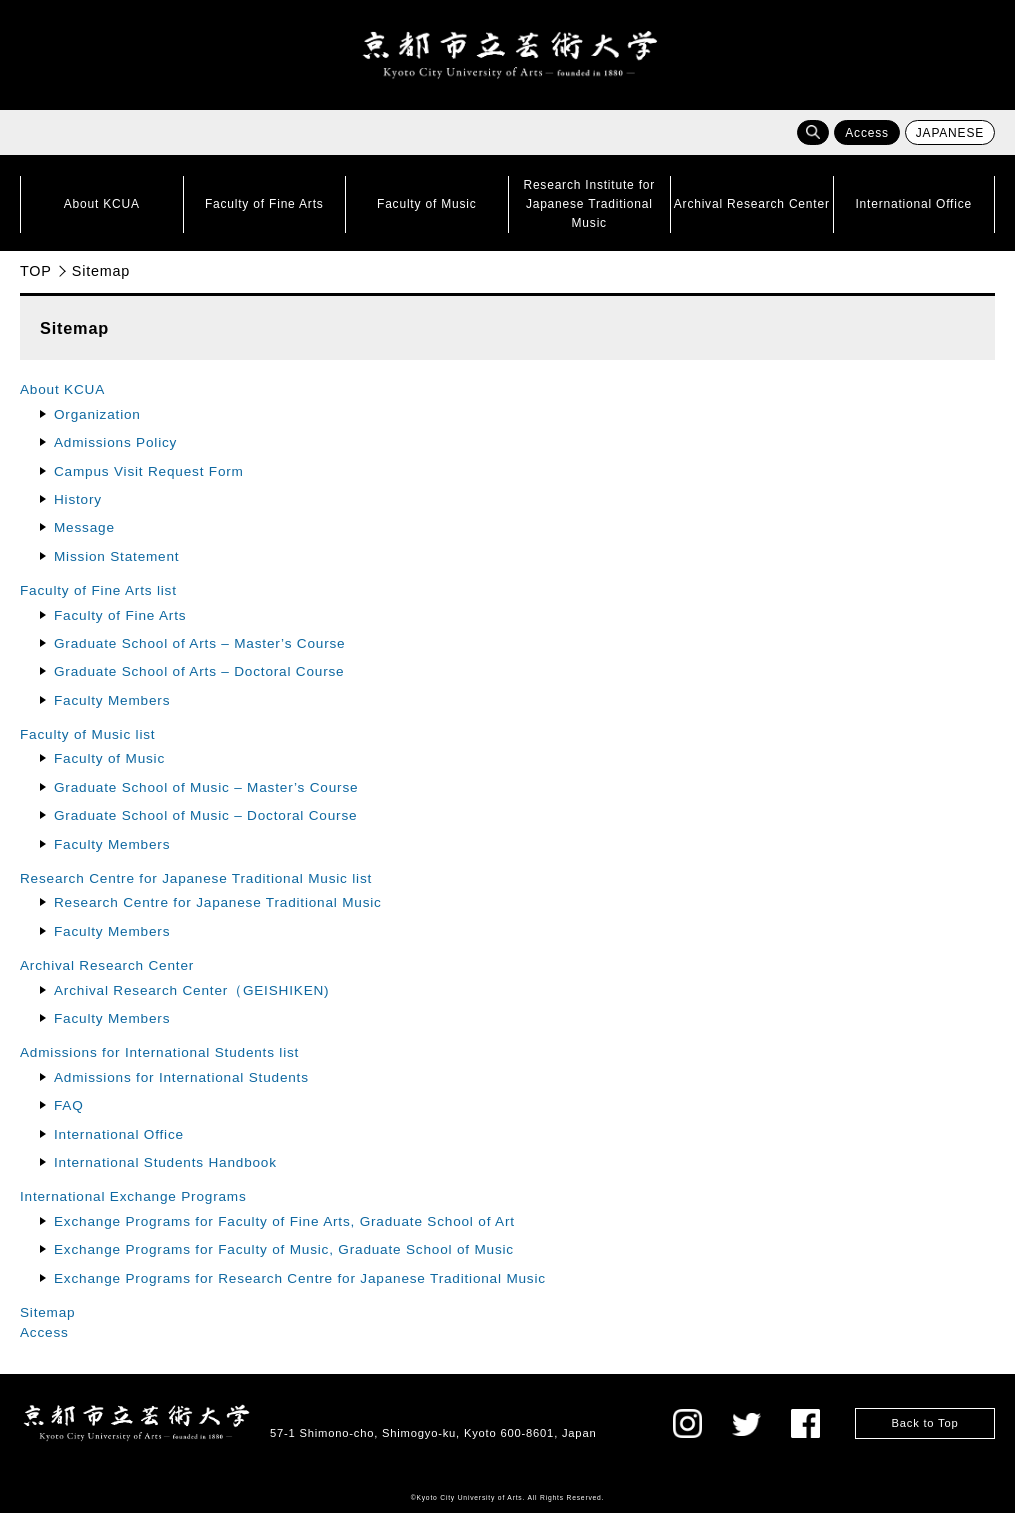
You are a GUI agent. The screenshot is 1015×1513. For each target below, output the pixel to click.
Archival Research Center (107, 965)
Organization (97, 414)
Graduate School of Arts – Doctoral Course (199, 671)
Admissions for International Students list (159, 1052)
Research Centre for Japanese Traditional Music (218, 902)
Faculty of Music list (87, 734)
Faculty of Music (109, 758)
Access (866, 133)
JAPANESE (950, 133)
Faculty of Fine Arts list (98, 590)
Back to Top (924, 1423)
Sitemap (47, 1312)
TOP (36, 271)
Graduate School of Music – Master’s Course (206, 787)
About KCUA (62, 389)
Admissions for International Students (181, 1077)
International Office (119, 1134)
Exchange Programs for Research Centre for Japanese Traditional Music (300, 1278)
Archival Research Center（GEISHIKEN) (191, 990)
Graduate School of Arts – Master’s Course (199, 643)
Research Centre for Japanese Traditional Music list (196, 878)
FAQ (69, 1105)
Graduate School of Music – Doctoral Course (205, 815)
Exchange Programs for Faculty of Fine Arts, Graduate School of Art (284, 1221)
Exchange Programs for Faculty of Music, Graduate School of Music (291, 1249)
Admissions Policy (115, 442)
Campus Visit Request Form (149, 471)
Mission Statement (116, 556)
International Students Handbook (165, 1162)
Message (84, 527)
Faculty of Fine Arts (120, 615)
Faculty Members (112, 700)
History (78, 499)
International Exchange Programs (133, 1196)
